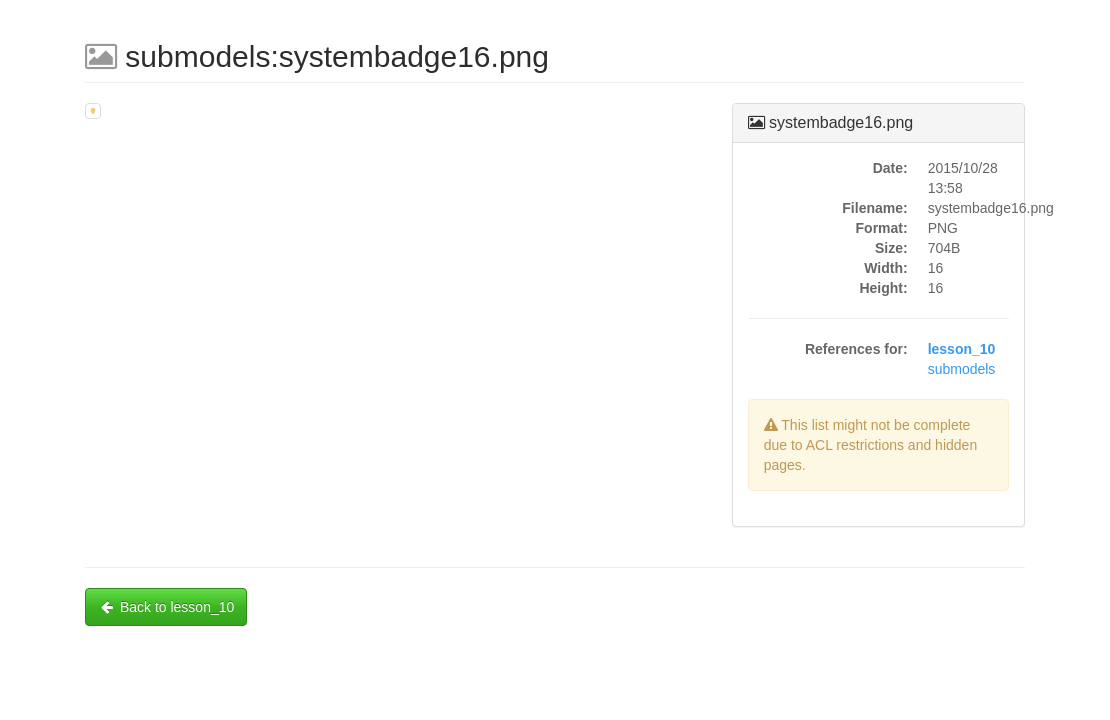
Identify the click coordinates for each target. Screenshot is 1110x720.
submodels (962, 369)
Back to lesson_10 (166, 607)
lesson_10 (962, 349)
